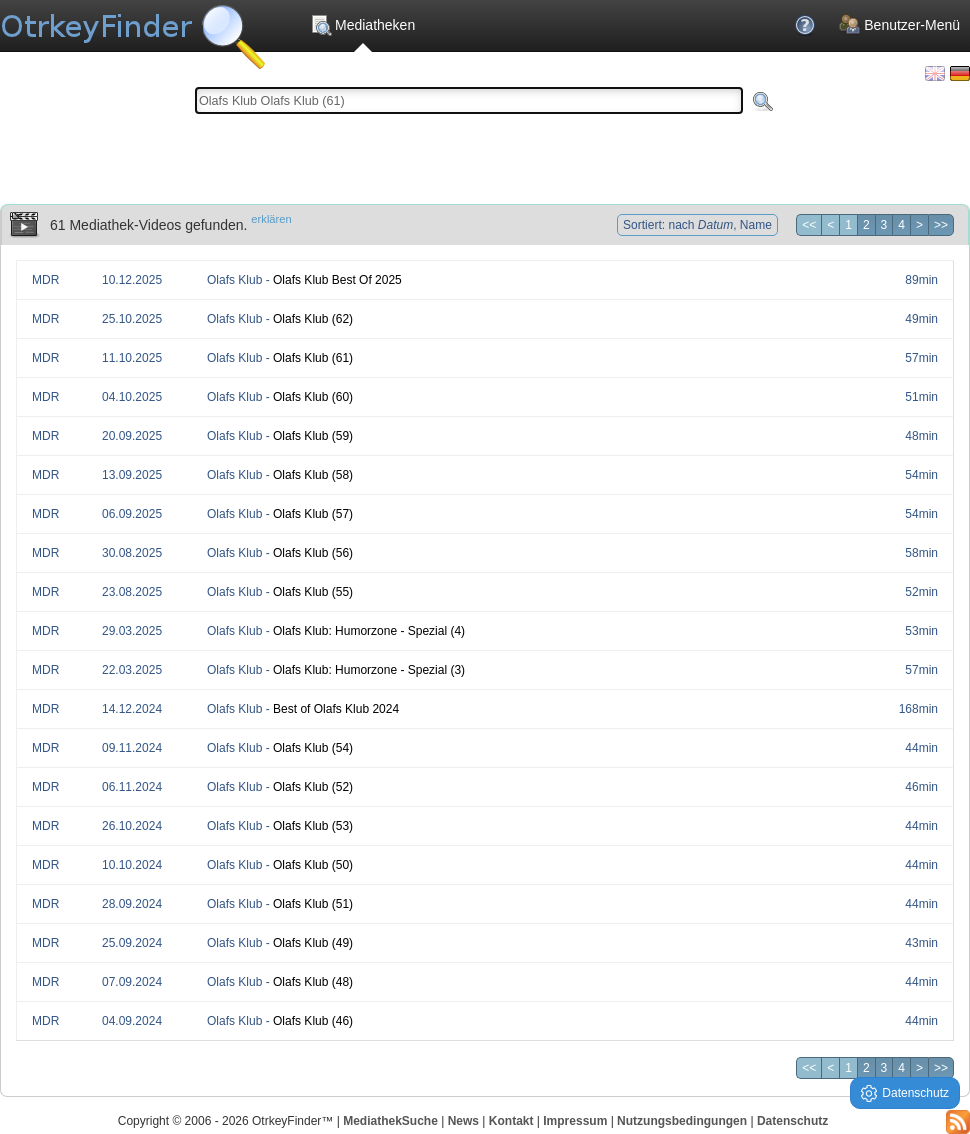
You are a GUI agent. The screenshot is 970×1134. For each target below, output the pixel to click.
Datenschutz (792, 1121)
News (463, 1121)
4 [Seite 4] (901, 225)
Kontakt (511, 1121)
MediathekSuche (390, 1121)
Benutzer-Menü (899, 25)
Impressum (575, 1121)
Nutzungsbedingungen (682, 1121)
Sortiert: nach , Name (697, 225)
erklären (271, 219)
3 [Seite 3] (884, 225)
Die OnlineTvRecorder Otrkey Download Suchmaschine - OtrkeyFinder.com (132, 30)
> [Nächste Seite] (919, 225)
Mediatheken (362, 25)
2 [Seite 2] (866, 225)
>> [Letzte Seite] (941, 225)
